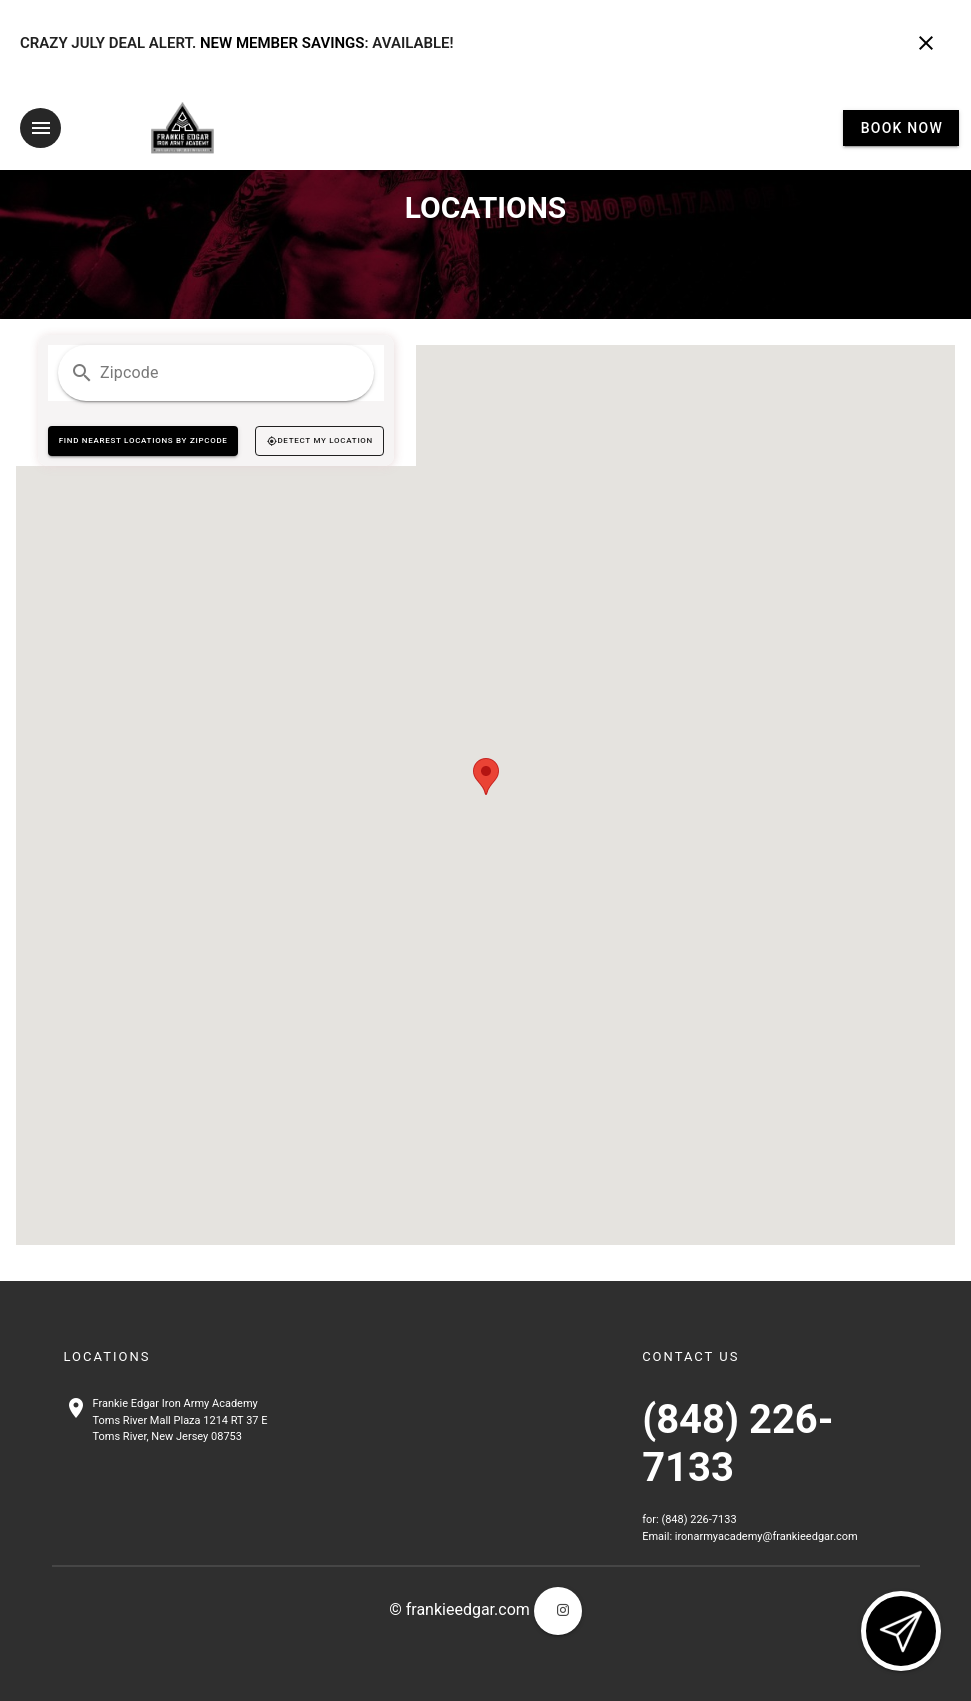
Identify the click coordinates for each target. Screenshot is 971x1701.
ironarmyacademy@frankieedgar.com (766, 1535)
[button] (486, 775)
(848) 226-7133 (698, 1519)
